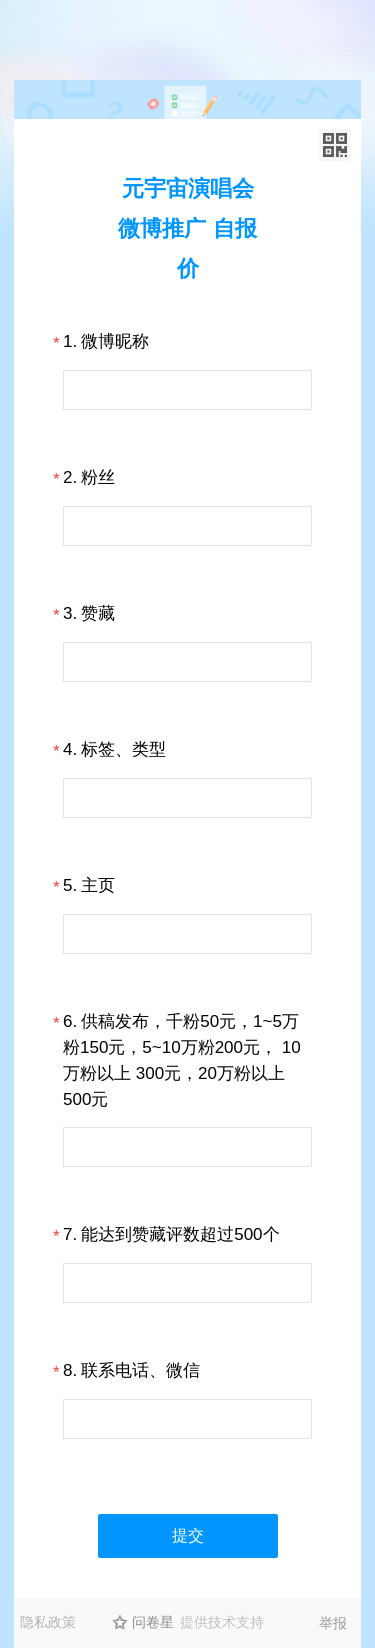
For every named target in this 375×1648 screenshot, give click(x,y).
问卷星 (153, 1622)
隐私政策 (48, 1622)
